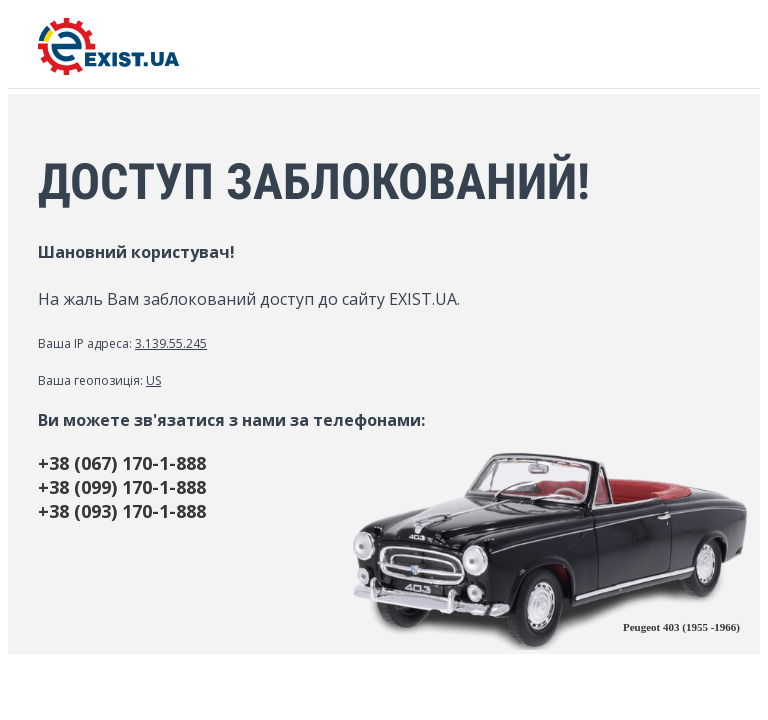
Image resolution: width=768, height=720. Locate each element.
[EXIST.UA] (108, 69)
